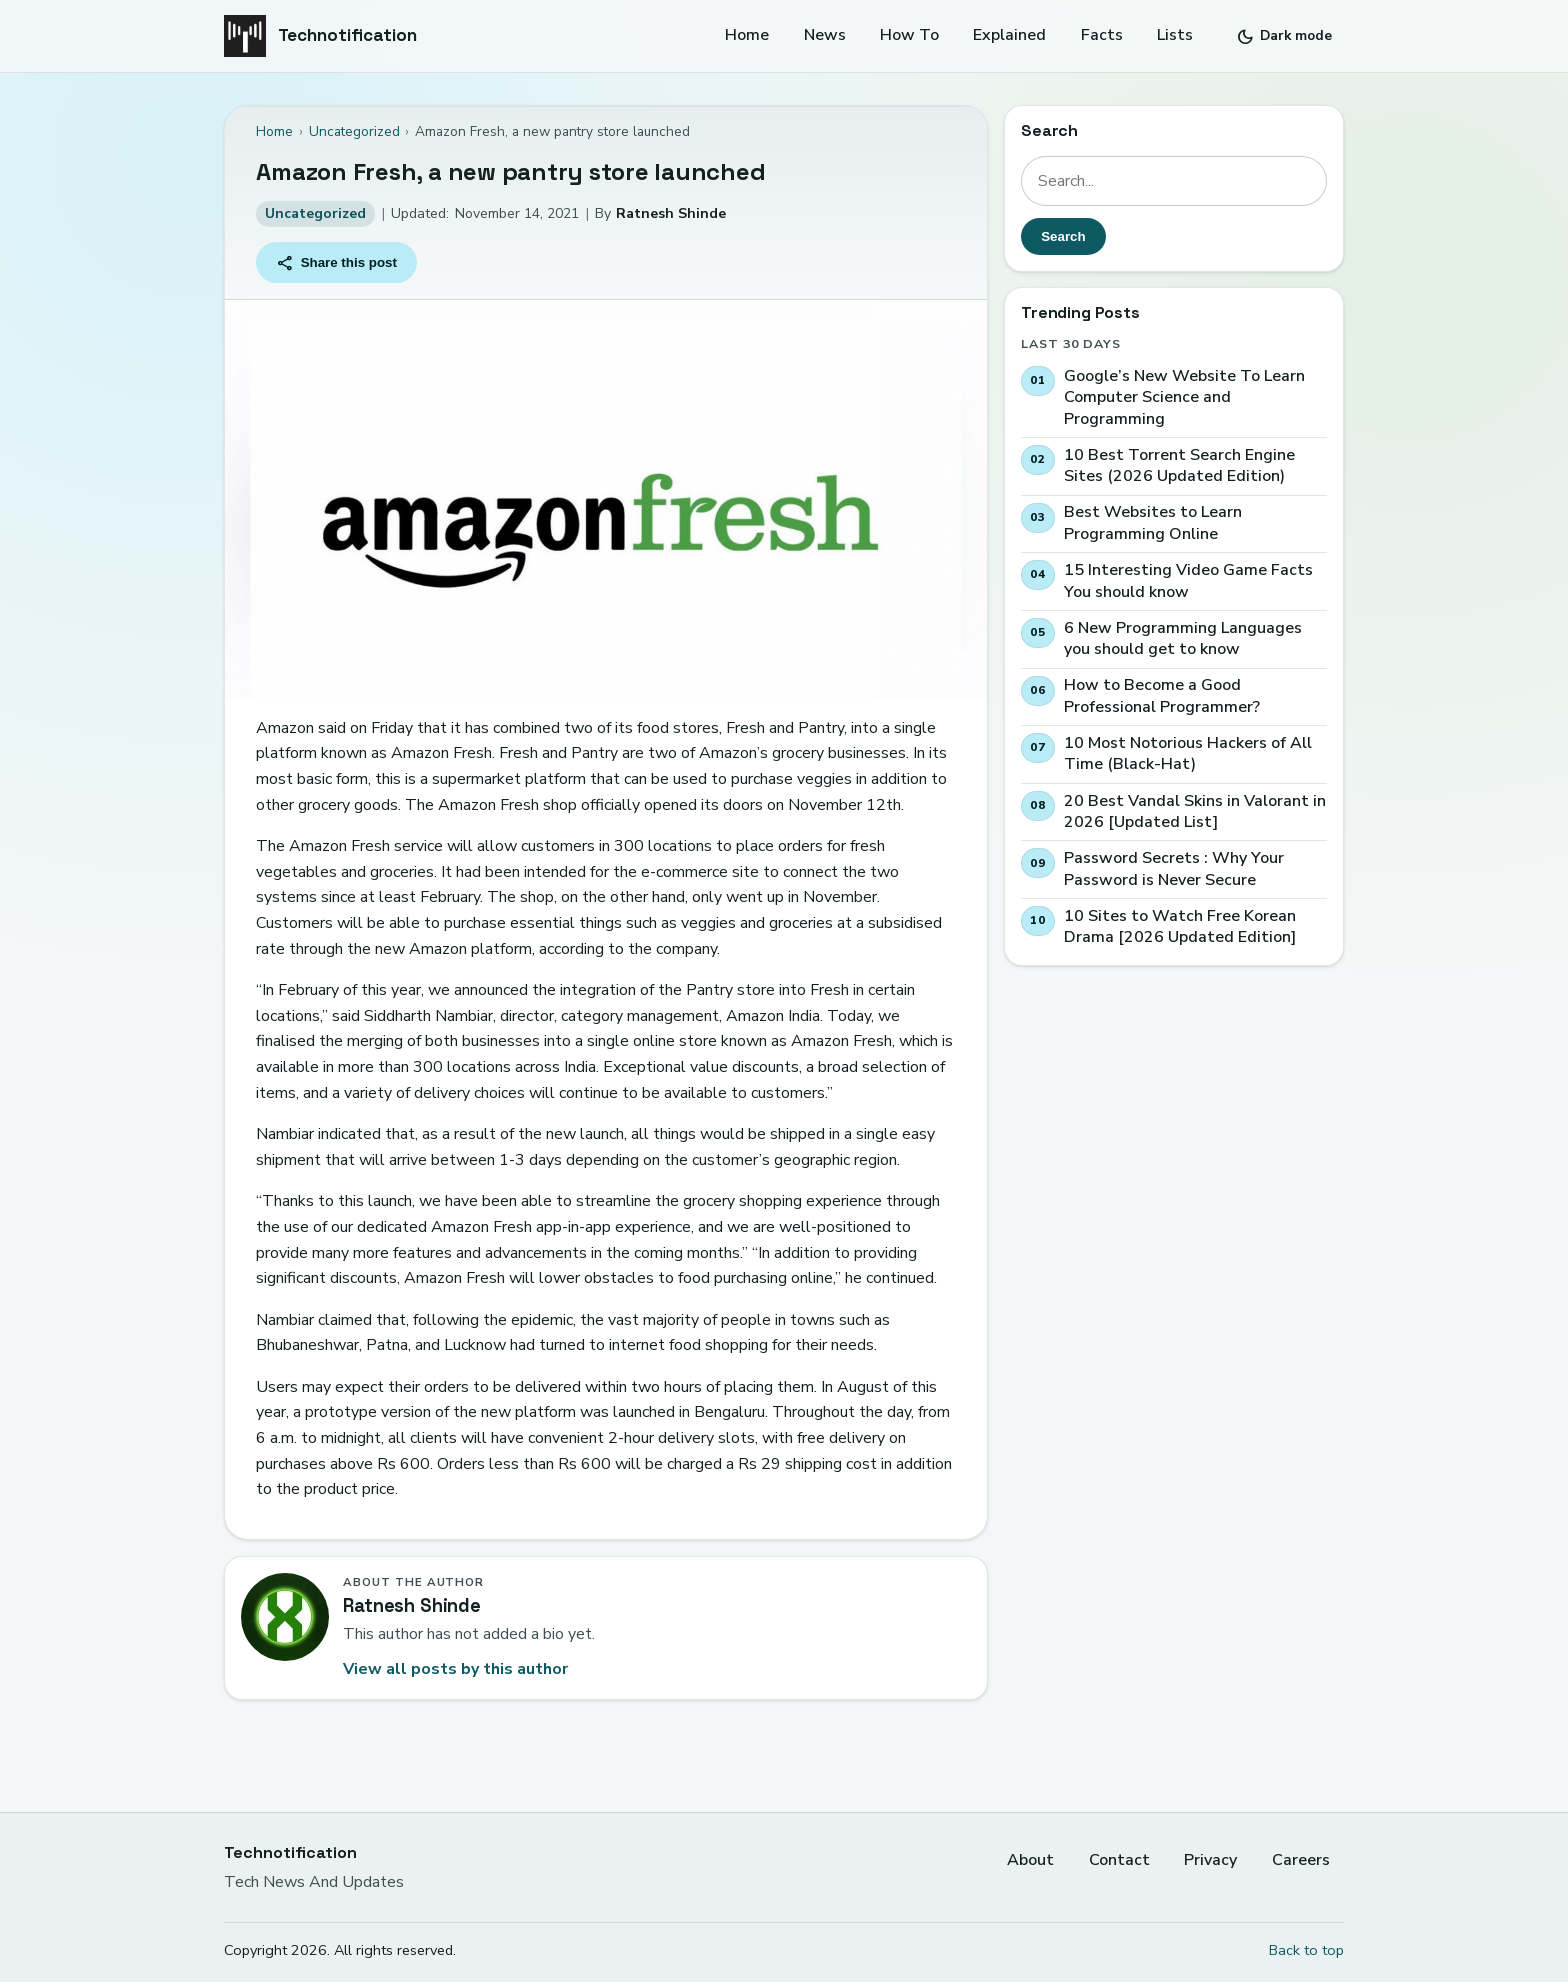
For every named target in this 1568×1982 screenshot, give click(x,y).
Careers (1301, 1860)
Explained (1009, 35)
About (1030, 1860)
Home (747, 35)
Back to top (1306, 1950)
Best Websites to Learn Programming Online (1153, 524)
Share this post (337, 263)
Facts (1102, 35)
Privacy (1210, 1860)
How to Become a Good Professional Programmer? (1162, 696)
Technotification (347, 35)
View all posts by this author (455, 1669)
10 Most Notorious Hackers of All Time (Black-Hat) (1188, 754)
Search (1063, 236)
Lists (1175, 35)
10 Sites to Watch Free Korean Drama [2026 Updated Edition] (1180, 927)
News (825, 35)
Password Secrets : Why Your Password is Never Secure (1174, 869)
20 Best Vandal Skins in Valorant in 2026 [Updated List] (1195, 812)
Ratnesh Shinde (671, 213)
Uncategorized (315, 213)
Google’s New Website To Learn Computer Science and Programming (1184, 398)
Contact (1119, 1860)
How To (909, 35)
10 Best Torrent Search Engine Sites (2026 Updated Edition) (1179, 466)
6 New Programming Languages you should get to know (1183, 639)
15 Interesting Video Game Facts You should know (1188, 581)
